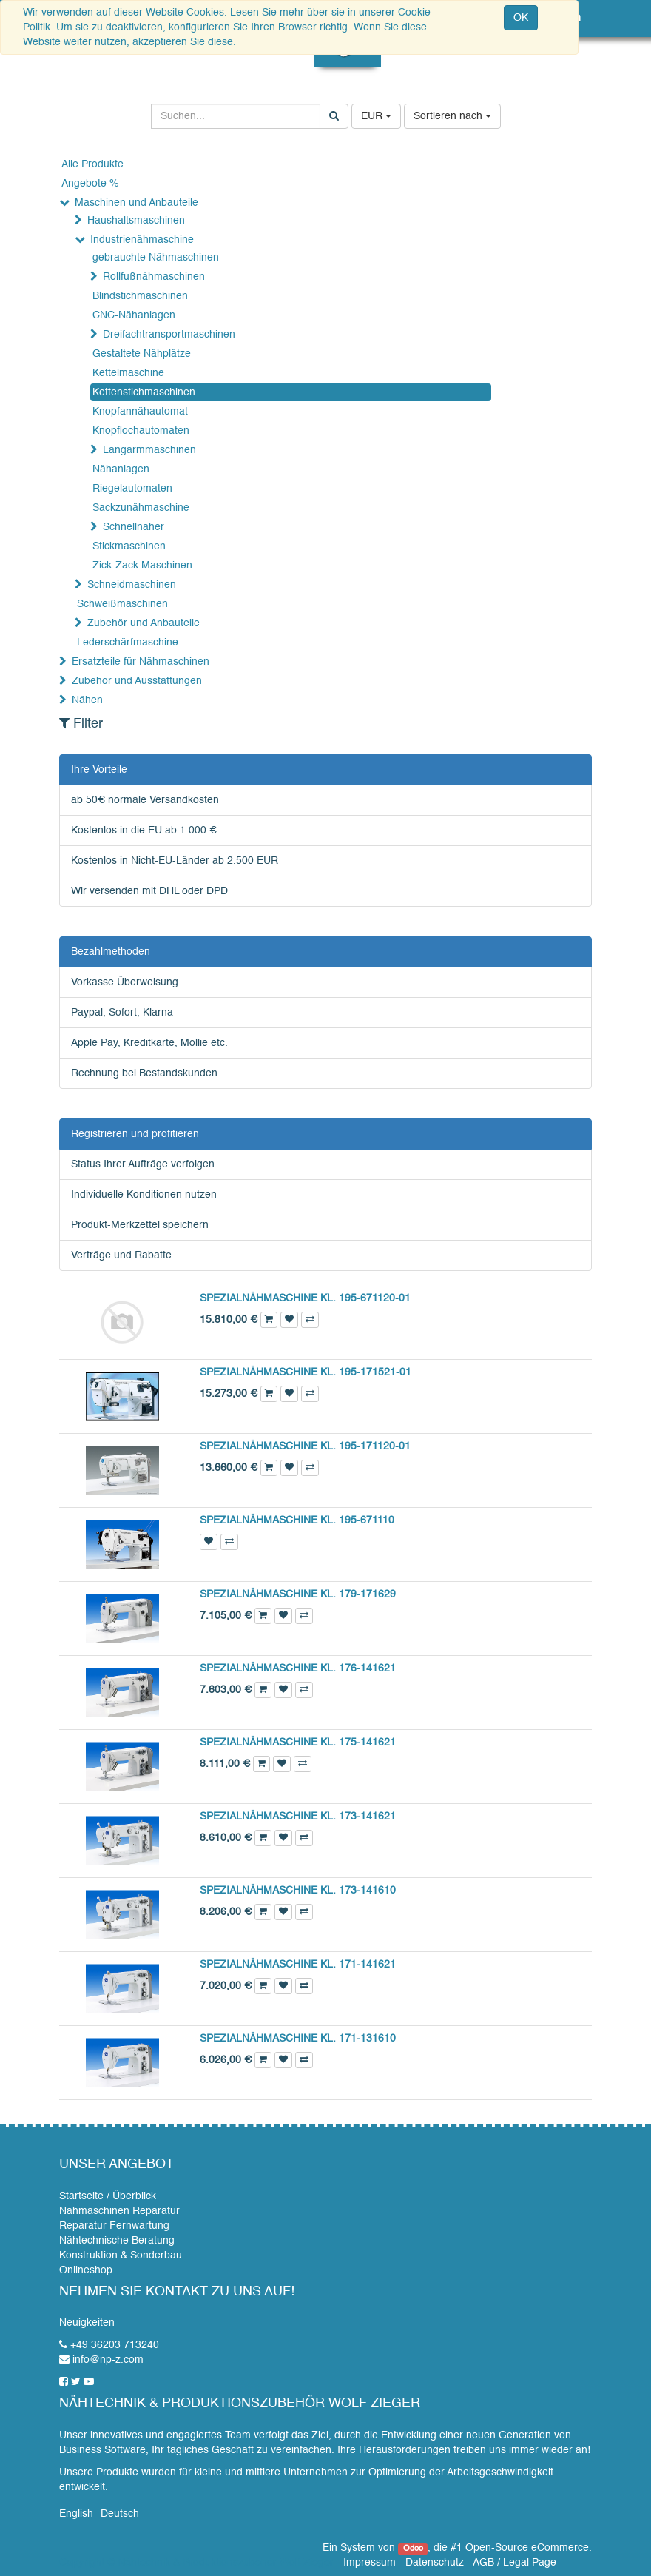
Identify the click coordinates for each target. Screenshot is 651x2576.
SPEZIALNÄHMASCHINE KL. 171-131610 (298, 2038)
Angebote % (89, 183)
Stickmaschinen (129, 546)
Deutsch (120, 2514)
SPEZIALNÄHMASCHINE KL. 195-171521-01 (305, 1372)
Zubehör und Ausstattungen (137, 681)
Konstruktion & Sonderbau (120, 2255)
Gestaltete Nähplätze (141, 354)
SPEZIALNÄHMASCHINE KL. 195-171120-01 (305, 1446)
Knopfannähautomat (140, 411)
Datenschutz (434, 2562)
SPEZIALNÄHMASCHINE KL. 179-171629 (298, 1594)
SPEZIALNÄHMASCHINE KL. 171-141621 (298, 1964)
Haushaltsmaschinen (136, 220)
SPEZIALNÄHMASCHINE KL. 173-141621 (298, 1816)
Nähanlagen (120, 469)
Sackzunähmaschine (140, 508)
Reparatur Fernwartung (114, 2226)
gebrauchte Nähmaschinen (155, 257)
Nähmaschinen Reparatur (119, 2211)
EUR (376, 116)
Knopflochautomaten (140, 431)
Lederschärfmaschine (127, 642)
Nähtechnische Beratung (117, 2240)
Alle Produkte (92, 164)
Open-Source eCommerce (527, 2548)
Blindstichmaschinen (140, 296)
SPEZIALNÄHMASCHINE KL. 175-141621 (298, 1742)
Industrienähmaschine (142, 240)
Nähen (87, 700)
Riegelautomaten (132, 488)
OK (520, 18)
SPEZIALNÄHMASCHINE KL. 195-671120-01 (305, 1298)
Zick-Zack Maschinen (142, 565)
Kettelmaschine (128, 373)
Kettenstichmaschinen (143, 392)
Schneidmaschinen (131, 585)
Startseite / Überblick (107, 2196)
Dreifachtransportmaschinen (169, 334)
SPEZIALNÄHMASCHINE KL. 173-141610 (298, 1890)
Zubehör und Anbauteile (143, 623)
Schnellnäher (133, 527)
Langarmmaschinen (149, 450)
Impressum (369, 2562)
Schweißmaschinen (122, 604)
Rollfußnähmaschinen (154, 277)
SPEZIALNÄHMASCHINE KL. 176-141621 (298, 1668)
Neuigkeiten (87, 2323)
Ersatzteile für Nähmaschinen (140, 662)
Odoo (413, 2548)
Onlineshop (85, 2270)
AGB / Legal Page (514, 2562)
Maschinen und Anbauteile (136, 203)
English (76, 2514)
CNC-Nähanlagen (133, 315)
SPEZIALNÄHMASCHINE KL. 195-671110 (297, 1520)
